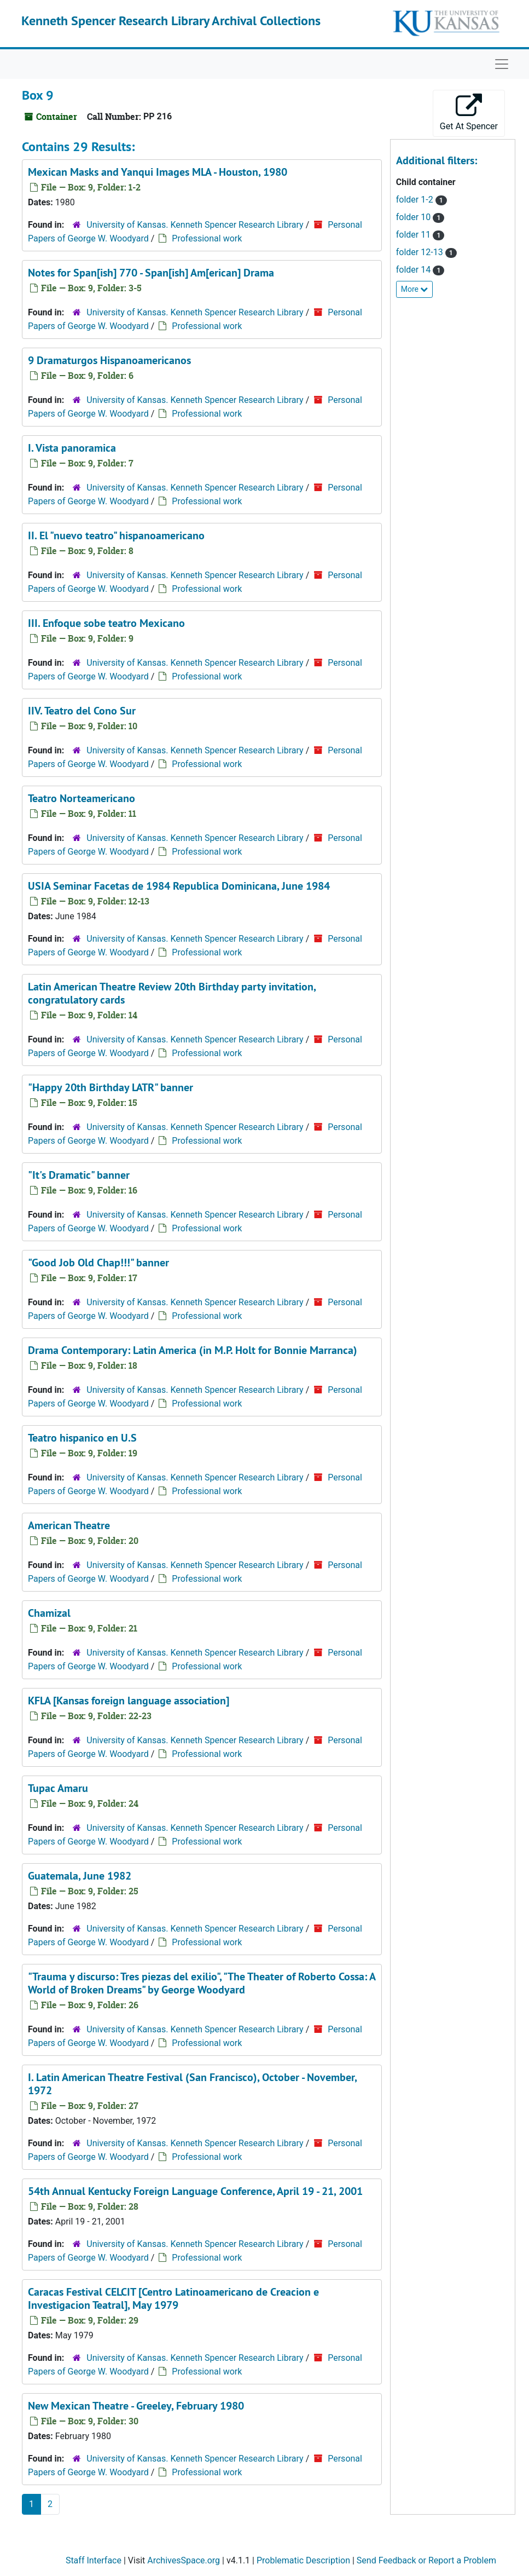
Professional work (207, 238)
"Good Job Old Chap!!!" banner (98, 1262)
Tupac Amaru (58, 1788)
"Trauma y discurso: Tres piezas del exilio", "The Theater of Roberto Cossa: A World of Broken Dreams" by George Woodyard (201, 1983)
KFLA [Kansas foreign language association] (128, 1700)
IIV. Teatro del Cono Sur (82, 711)
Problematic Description (303, 2560)
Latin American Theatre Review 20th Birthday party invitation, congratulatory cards (172, 993)
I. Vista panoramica (72, 448)
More (414, 289)
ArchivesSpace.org (183, 2560)
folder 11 (414, 234)
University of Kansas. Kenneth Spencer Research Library (194, 225)
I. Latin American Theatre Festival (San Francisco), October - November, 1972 (192, 2083)
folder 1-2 (415, 199)
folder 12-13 (420, 252)
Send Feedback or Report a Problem (426, 2560)
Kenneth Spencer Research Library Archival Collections (171, 20)
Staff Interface (93, 2560)
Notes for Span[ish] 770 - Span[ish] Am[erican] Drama (151, 273)
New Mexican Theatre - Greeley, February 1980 (136, 2406)
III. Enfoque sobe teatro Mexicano (106, 623)
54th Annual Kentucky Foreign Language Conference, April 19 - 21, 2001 (195, 2191)
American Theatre (69, 1525)
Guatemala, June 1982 (79, 1876)
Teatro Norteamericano (81, 798)
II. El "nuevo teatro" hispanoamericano (116, 535)
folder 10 (414, 217)
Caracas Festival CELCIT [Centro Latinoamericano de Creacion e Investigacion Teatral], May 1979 (173, 2298)
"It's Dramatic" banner (79, 1175)
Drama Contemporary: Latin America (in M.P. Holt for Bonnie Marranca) (192, 1350)
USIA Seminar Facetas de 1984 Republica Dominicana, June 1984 (179, 886)
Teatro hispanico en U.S (82, 1438)
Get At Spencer (469, 112)
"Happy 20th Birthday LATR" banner (110, 1087)
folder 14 (414, 269)
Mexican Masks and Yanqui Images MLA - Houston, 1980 (157, 172)
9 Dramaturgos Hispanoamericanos (109, 360)
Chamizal (49, 1613)
